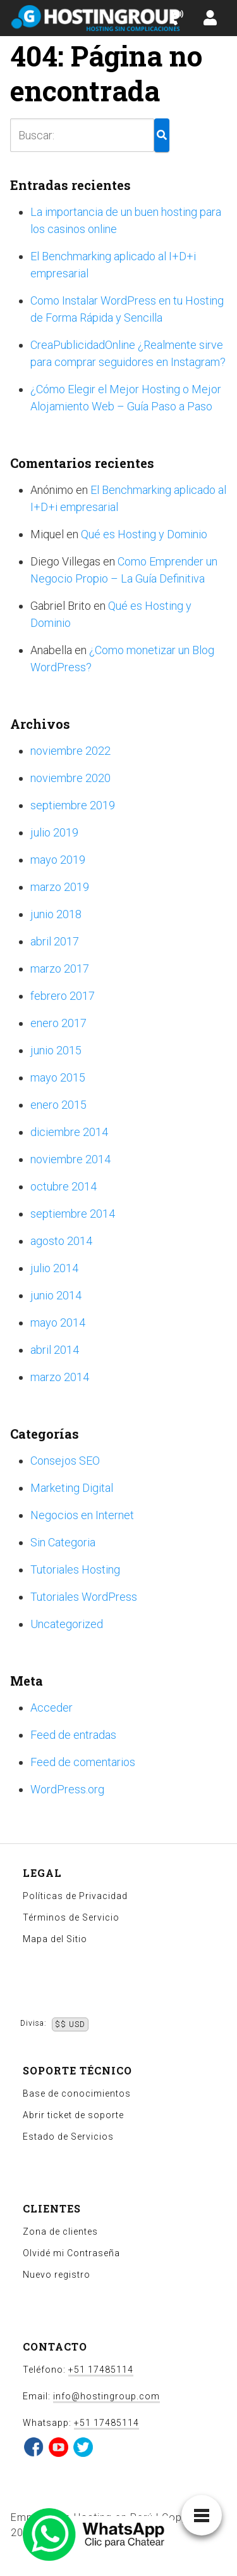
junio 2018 (56, 914)
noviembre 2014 (70, 1159)
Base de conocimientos (77, 2093)
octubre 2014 (63, 1186)
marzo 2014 (59, 1377)
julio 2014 (54, 1268)
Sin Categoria (62, 1542)
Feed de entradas (73, 1734)
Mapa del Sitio (55, 1939)
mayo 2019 (57, 859)
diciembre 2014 (69, 1132)
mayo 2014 (57, 1322)
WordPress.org (67, 1789)
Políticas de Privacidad (75, 1896)
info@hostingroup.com (106, 2396)
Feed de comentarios (82, 1762)
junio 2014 (56, 1295)
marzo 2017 (59, 968)
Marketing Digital (71, 1487)
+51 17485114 (100, 2369)
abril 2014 (54, 1349)
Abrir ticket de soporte (73, 2115)
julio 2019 (54, 832)
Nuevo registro (56, 2275)
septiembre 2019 (72, 805)
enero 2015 (58, 1104)
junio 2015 (56, 1050)
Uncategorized (66, 1624)
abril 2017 (54, 941)
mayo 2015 (57, 1077)
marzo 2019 (59, 886)
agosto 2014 (61, 1240)
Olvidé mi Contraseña (71, 2253)
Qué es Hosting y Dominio (144, 534)
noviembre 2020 (70, 778)
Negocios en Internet (82, 1515)
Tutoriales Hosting (75, 1569)
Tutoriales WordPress (83, 1596)
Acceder (51, 1707)
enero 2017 (58, 1023)
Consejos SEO (65, 1460)
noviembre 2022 (70, 750)
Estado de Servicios (68, 2136)
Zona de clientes (60, 2231)
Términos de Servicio (71, 1917)
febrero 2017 (62, 995)
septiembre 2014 (72, 1213)
